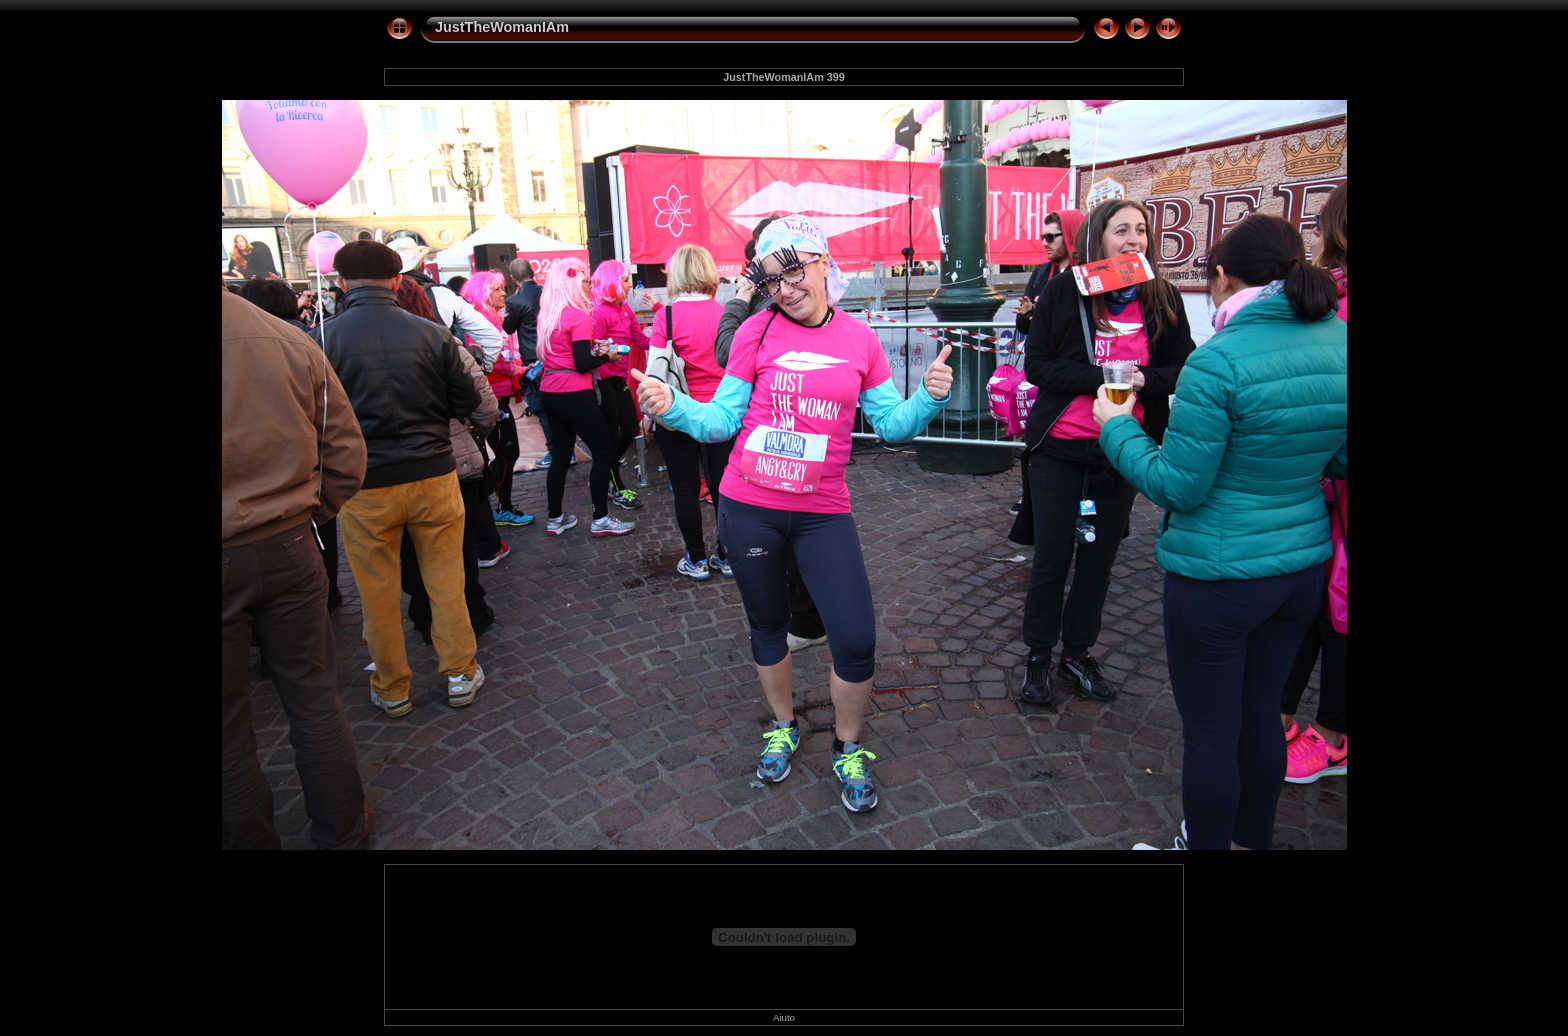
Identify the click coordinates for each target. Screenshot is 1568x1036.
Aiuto (784, 1017)
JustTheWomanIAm (502, 27)
